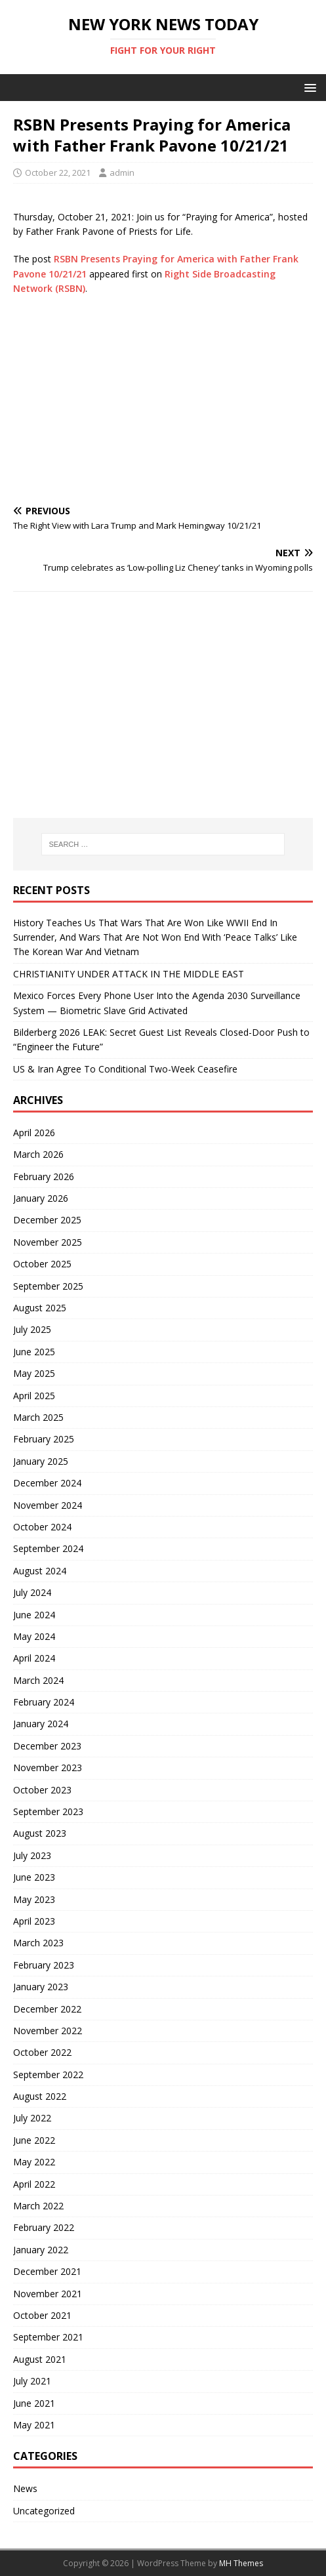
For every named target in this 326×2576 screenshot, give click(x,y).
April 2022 (34, 2184)
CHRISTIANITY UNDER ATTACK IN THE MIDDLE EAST (128, 974)
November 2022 (47, 2030)
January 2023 (40, 1986)
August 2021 (39, 2359)
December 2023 (47, 1746)
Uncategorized (44, 2510)
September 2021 (48, 2337)
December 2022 (47, 2009)
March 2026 (38, 1154)
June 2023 (34, 1877)
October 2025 (42, 1263)
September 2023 (48, 1811)
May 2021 (34, 2425)
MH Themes (241, 2563)
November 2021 (47, 2293)
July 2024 (32, 1592)
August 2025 (39, 1307)
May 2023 (34, 1899)
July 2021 (32, 2381)
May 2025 (34, 1373)
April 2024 (34, 1658)
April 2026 (34, 1132)
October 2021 (42, 2315)
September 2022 (48, 2074)
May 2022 (34, 2162)
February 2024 (43, 1702)
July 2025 (32, 1329)
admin (122, 172)
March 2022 (38, 2205)
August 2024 (39, 1570)
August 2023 (39, 1833)
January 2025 (40, 1461)
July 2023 (32, 1855)
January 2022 (40, 2249)
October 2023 (42, 1790)
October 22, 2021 (58, 172)
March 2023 (38, 1942)
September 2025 (48, 1286)
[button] (308, 86)
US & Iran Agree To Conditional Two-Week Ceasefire (125, 1069)
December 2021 (47, 2271)
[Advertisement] (163, 401)
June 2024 (34, 1614)
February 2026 (43, 1176)
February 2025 (43, 1439)
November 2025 (47, 1242)
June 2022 (34, 2140)
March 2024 (38, 1680)
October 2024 (42, 1527)
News (25, 2488)
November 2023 (47, 1767)
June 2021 (34, 2403)
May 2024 (34, 1636)
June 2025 (34, 1351)
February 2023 (43, 1965)
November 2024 (47, 1505)
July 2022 (32, 2118)
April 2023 (34, 1921)
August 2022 (39, 2096)
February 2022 (43, 2227)
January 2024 (40, 1723)
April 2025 (34, 1395)
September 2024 (48, 1548)
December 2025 (47, 1220)
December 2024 (47, 1483)
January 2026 (40, 1198)
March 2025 (38, 1417)
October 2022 (42, 2052)
